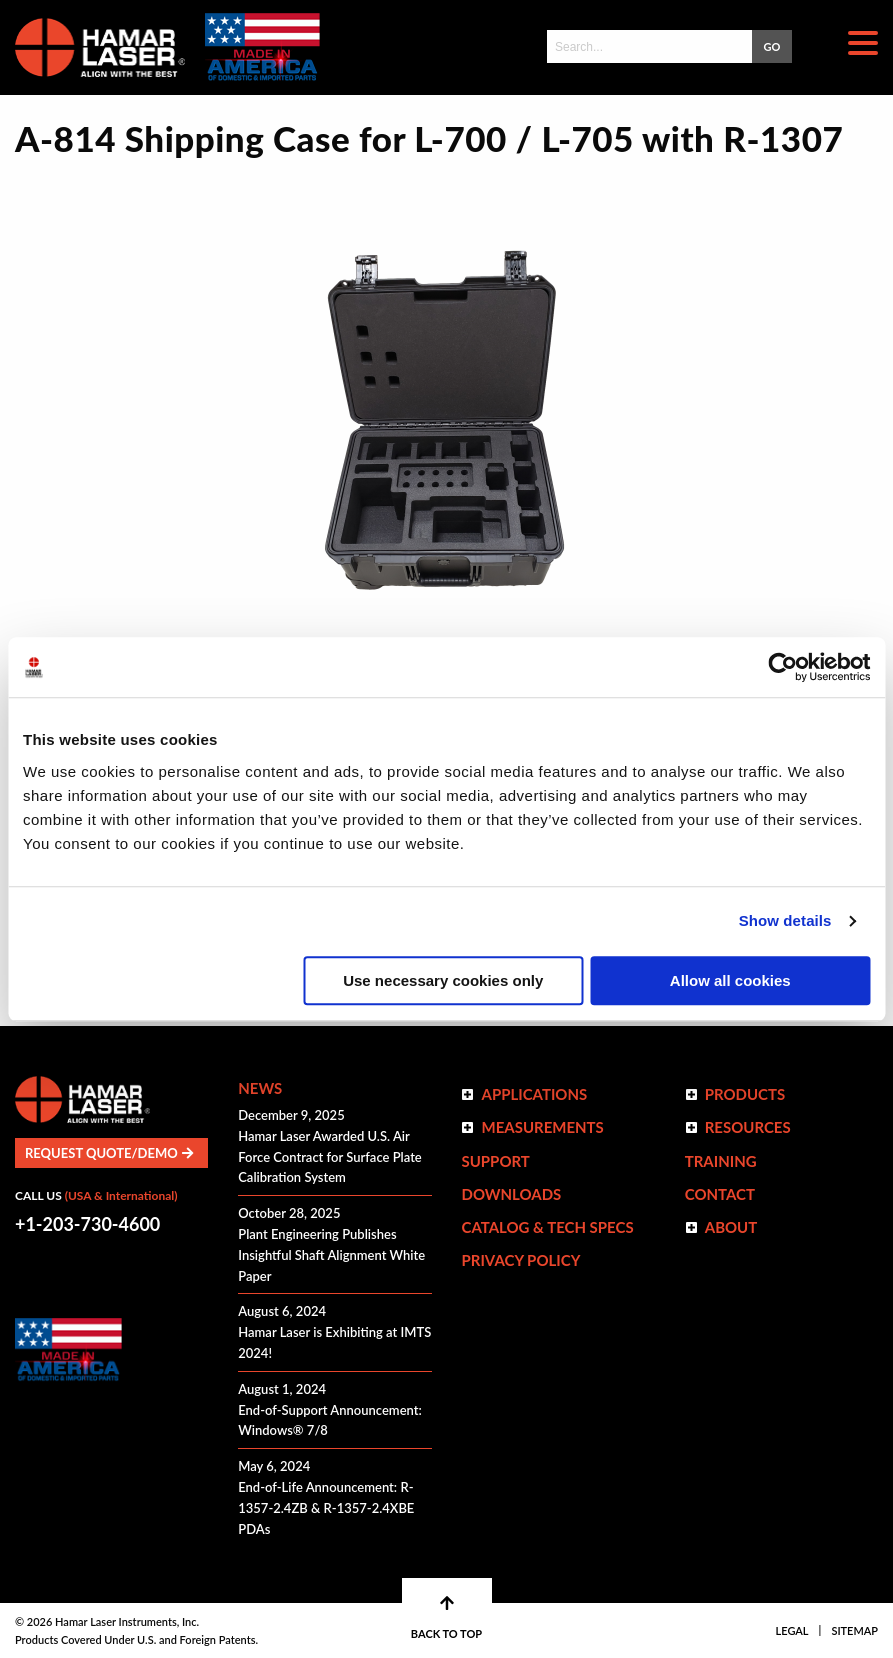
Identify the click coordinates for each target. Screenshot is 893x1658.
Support (495, 1161)
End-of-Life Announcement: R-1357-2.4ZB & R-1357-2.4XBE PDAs (326, 1508)
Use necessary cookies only (443, 980)
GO (772, 46)
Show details (785, 920)
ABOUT (731, 1227)
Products (745, 1094)
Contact (720, 1194)
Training (721, 1161)
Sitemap (854, 1630)
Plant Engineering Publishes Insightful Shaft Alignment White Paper (331, 1255)
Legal (792, 1630)
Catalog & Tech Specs (547, 1227)
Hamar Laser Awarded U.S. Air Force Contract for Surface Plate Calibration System (330, 1157)
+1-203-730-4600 (87, 1224)
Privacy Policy (520, 1260)
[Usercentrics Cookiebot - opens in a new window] (782, 667)
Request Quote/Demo (109, 1153)
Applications (534, 1094)
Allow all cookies (730, 980)
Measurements (542, 1127)
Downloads (511, 1194)
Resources (748, 1127)
